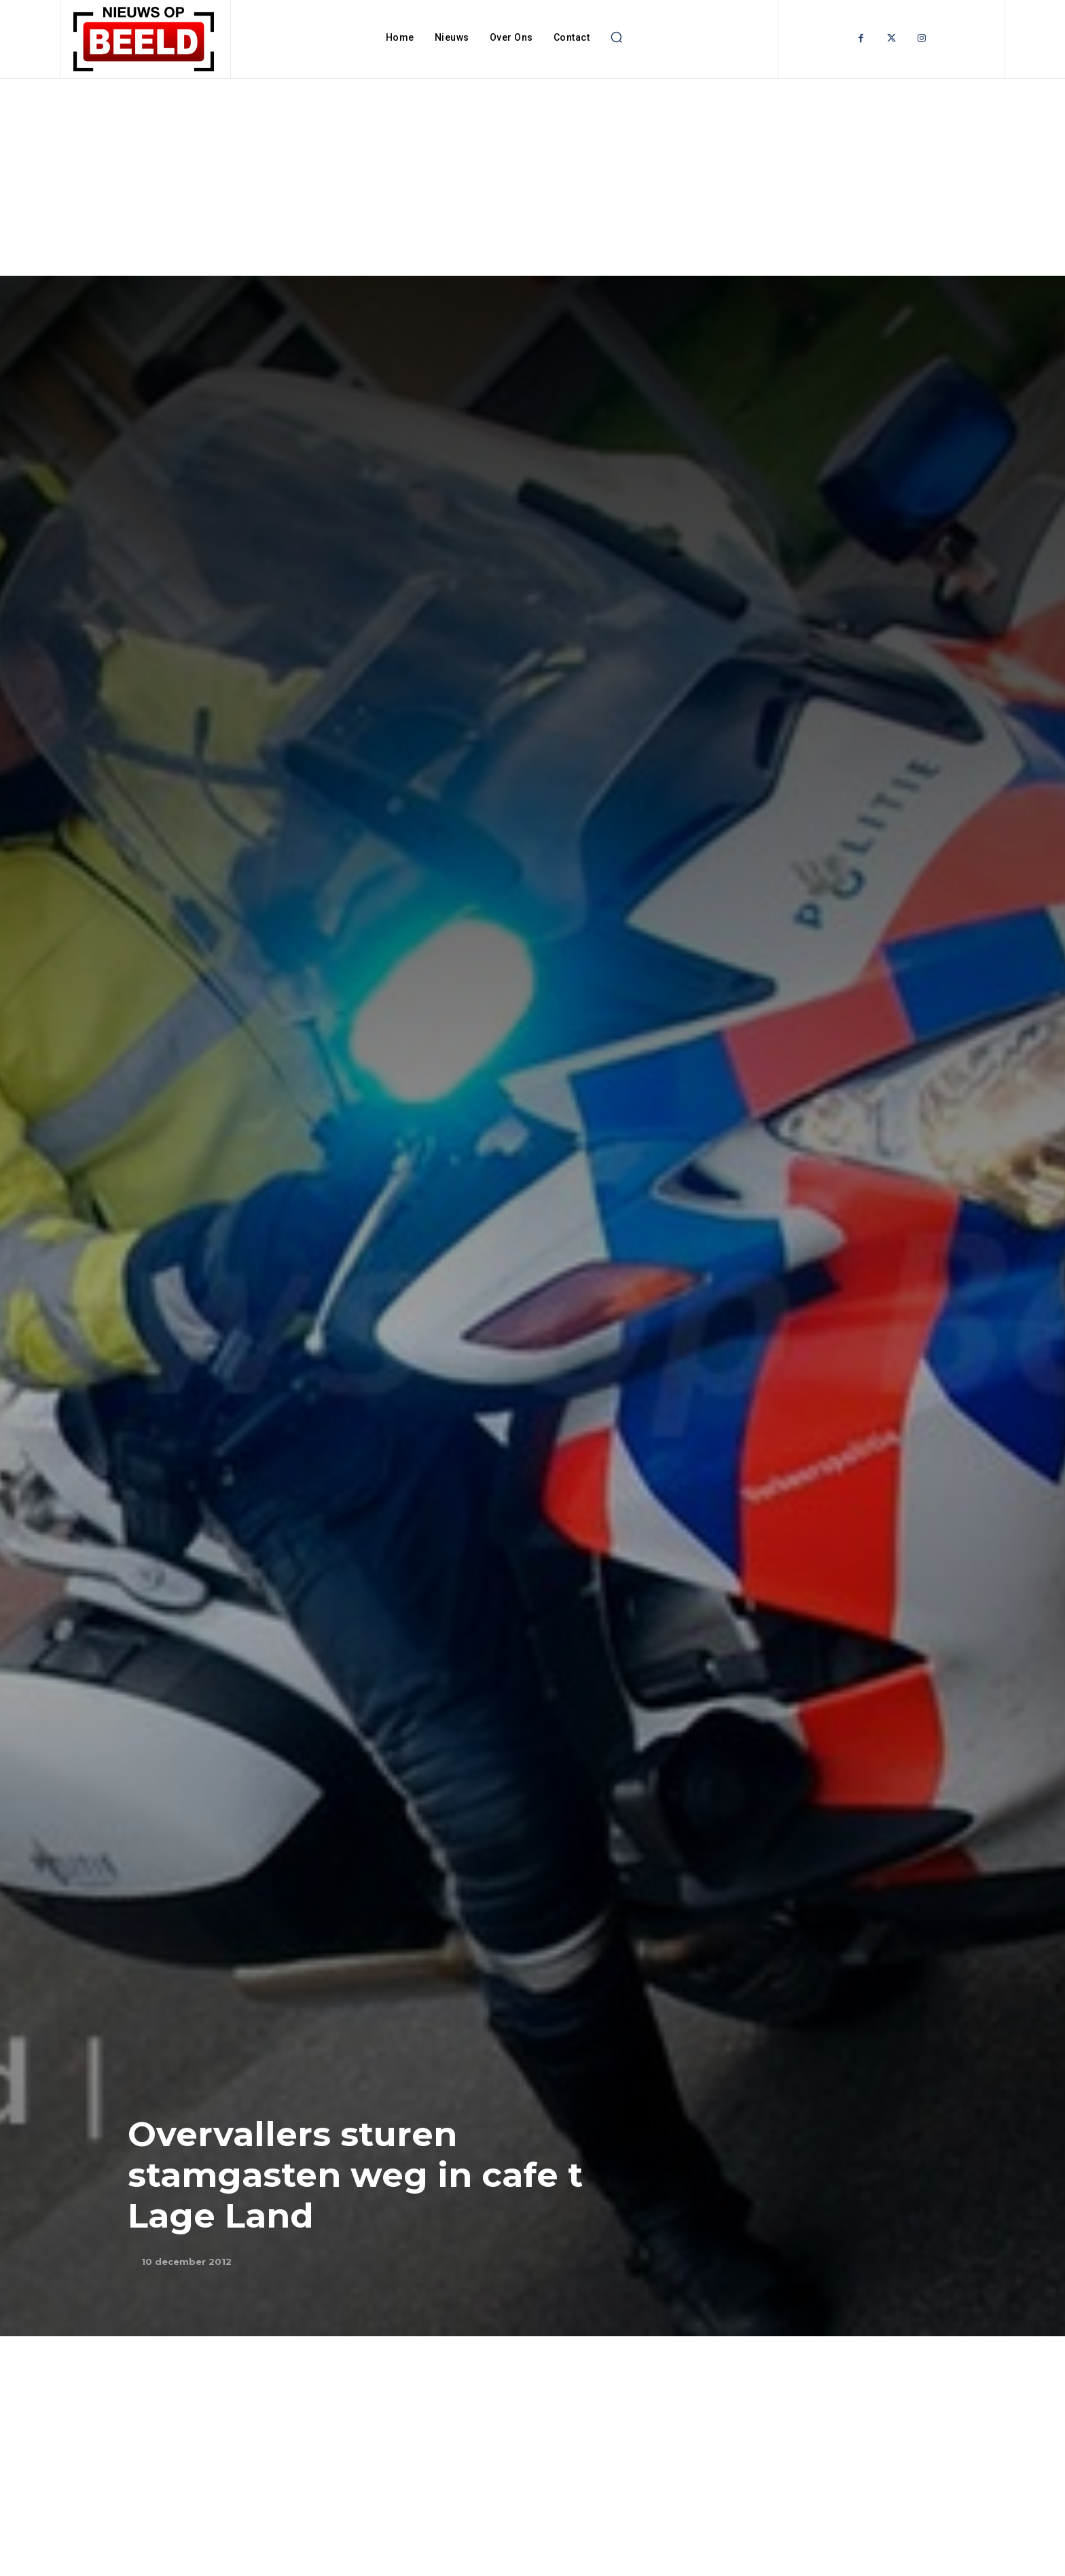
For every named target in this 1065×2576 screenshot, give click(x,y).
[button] (616, 37)
